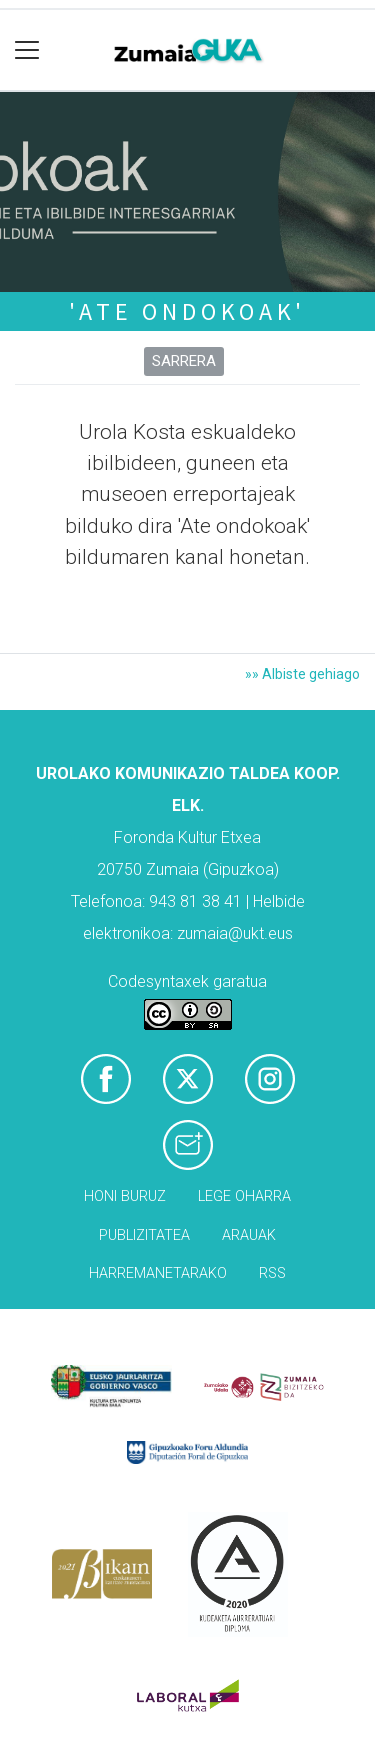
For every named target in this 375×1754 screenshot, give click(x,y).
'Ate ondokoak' (187, 311)
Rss (272, 1273)
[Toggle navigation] (27, 50)
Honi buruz (125, 1196)
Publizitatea (144, 1235)
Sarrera (184, 361)
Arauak (249, 1235)
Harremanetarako (158, 1273)
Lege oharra (244, 1196)
